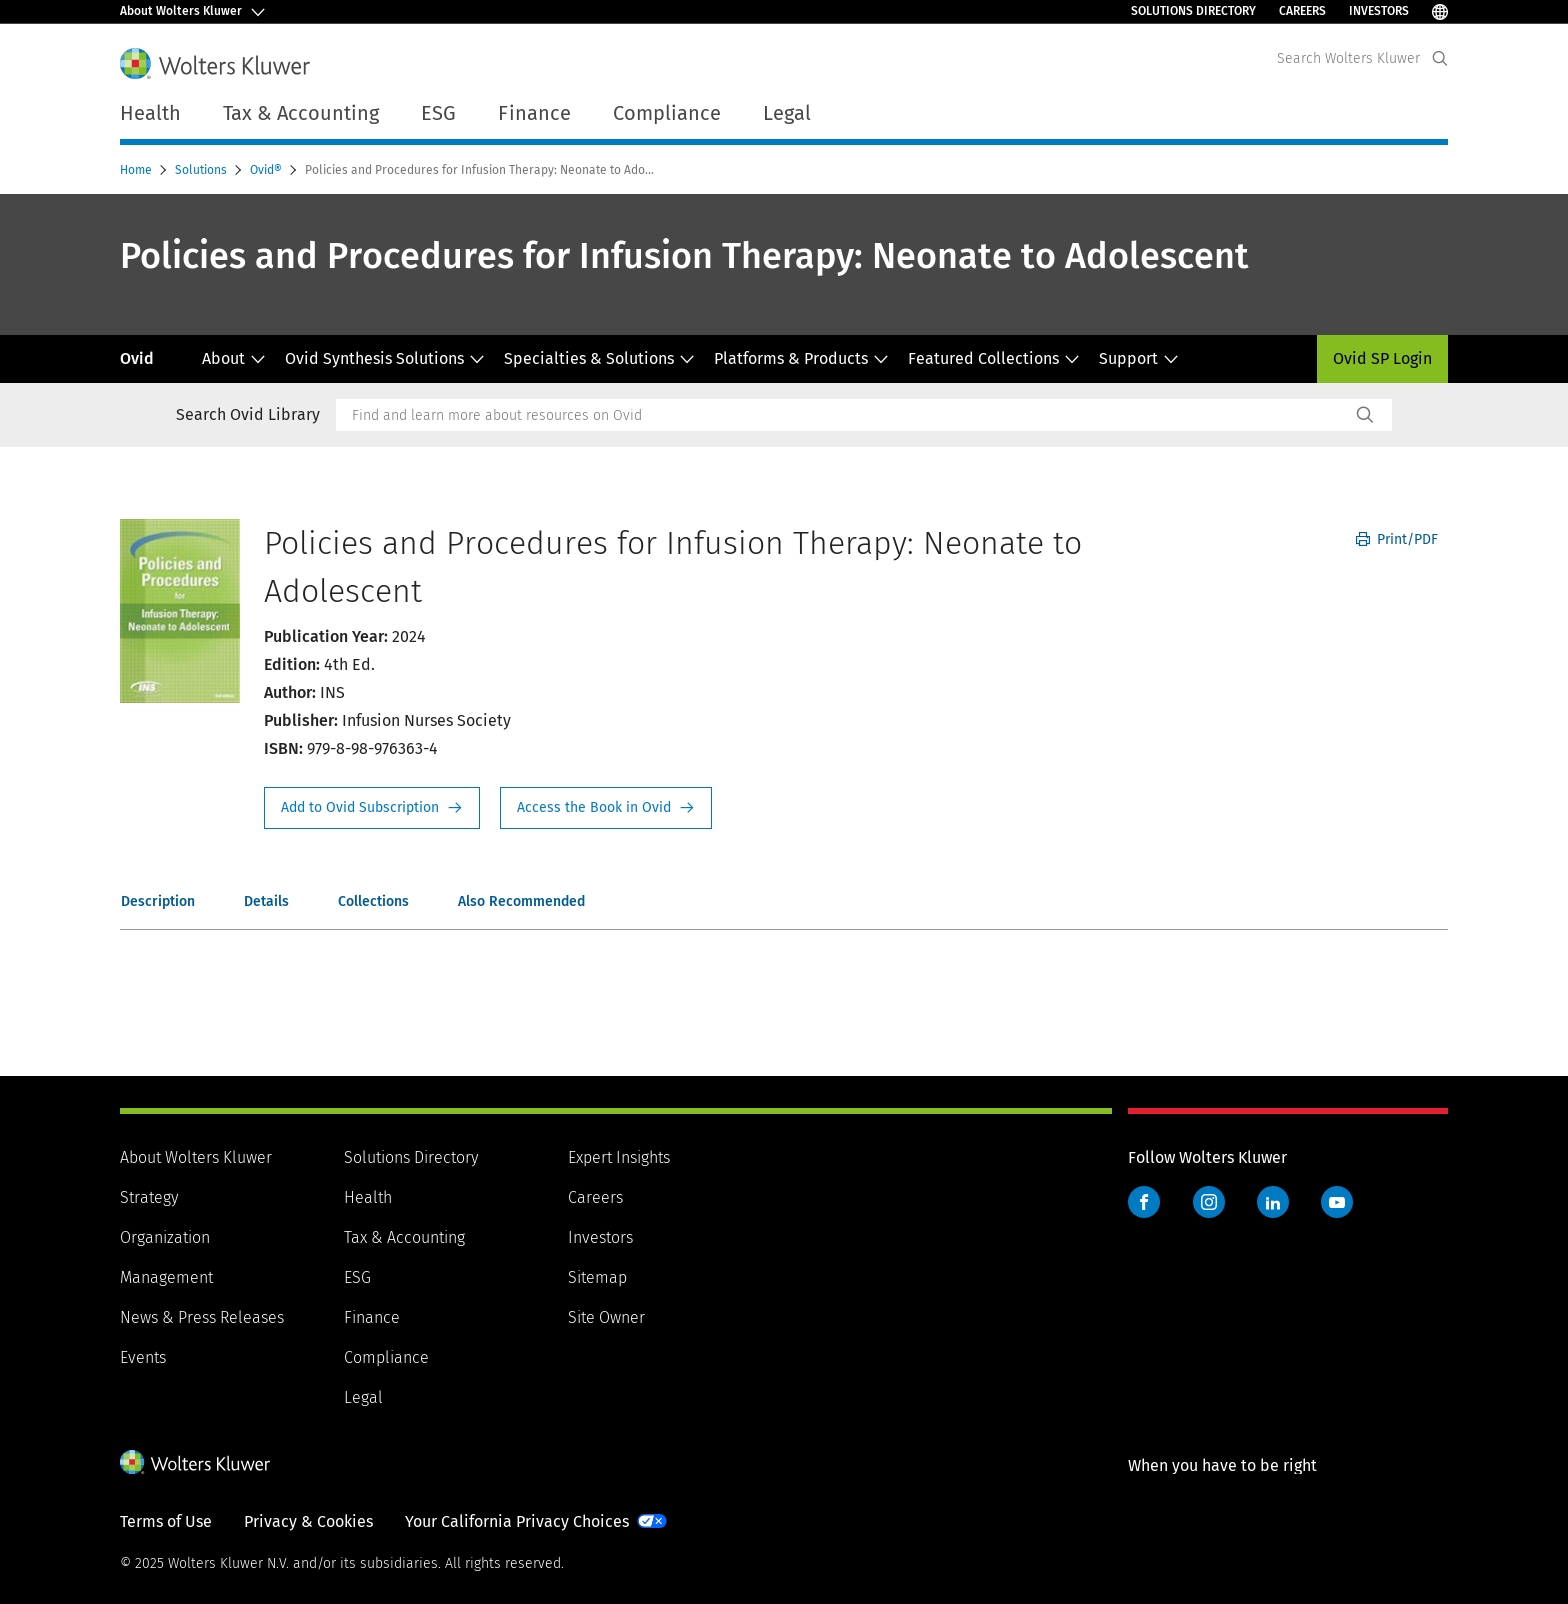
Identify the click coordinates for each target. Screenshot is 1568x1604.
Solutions (202, 170)
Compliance (386, 1357)
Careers (1302, 11)
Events (143, 1357)
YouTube (1337, 1202)
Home (137, 170)
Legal (363, 1397)
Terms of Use (166, 1521)
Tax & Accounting (404, 1237)
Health (368, 1197)
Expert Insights (619, 1157)
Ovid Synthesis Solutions (385, 358)
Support (1139, 358)
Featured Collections (994, 358)
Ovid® (267, 170)
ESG (357, 1277)
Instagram (1209, 1202)
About (234, 358)
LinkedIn (1273, 1202)
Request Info (372, 808)
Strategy (149, 1197)
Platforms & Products (801, 358)
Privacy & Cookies (308, 1521)
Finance (372, 1317)
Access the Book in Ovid (606, 808)
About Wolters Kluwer (196, 1157)
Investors (1379, 11)
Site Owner (606, 1317)
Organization (165, 1237)
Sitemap (597, 1277)
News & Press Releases (202, 1317)
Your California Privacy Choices (517, 1521)
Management (166, 1277)
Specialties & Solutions (599, 358)
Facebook (1144, 1202)
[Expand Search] (1440, 58)
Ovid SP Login (1382, 358)
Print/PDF (1397, 539)
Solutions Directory (1193, 11)
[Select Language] (1440, 11)
